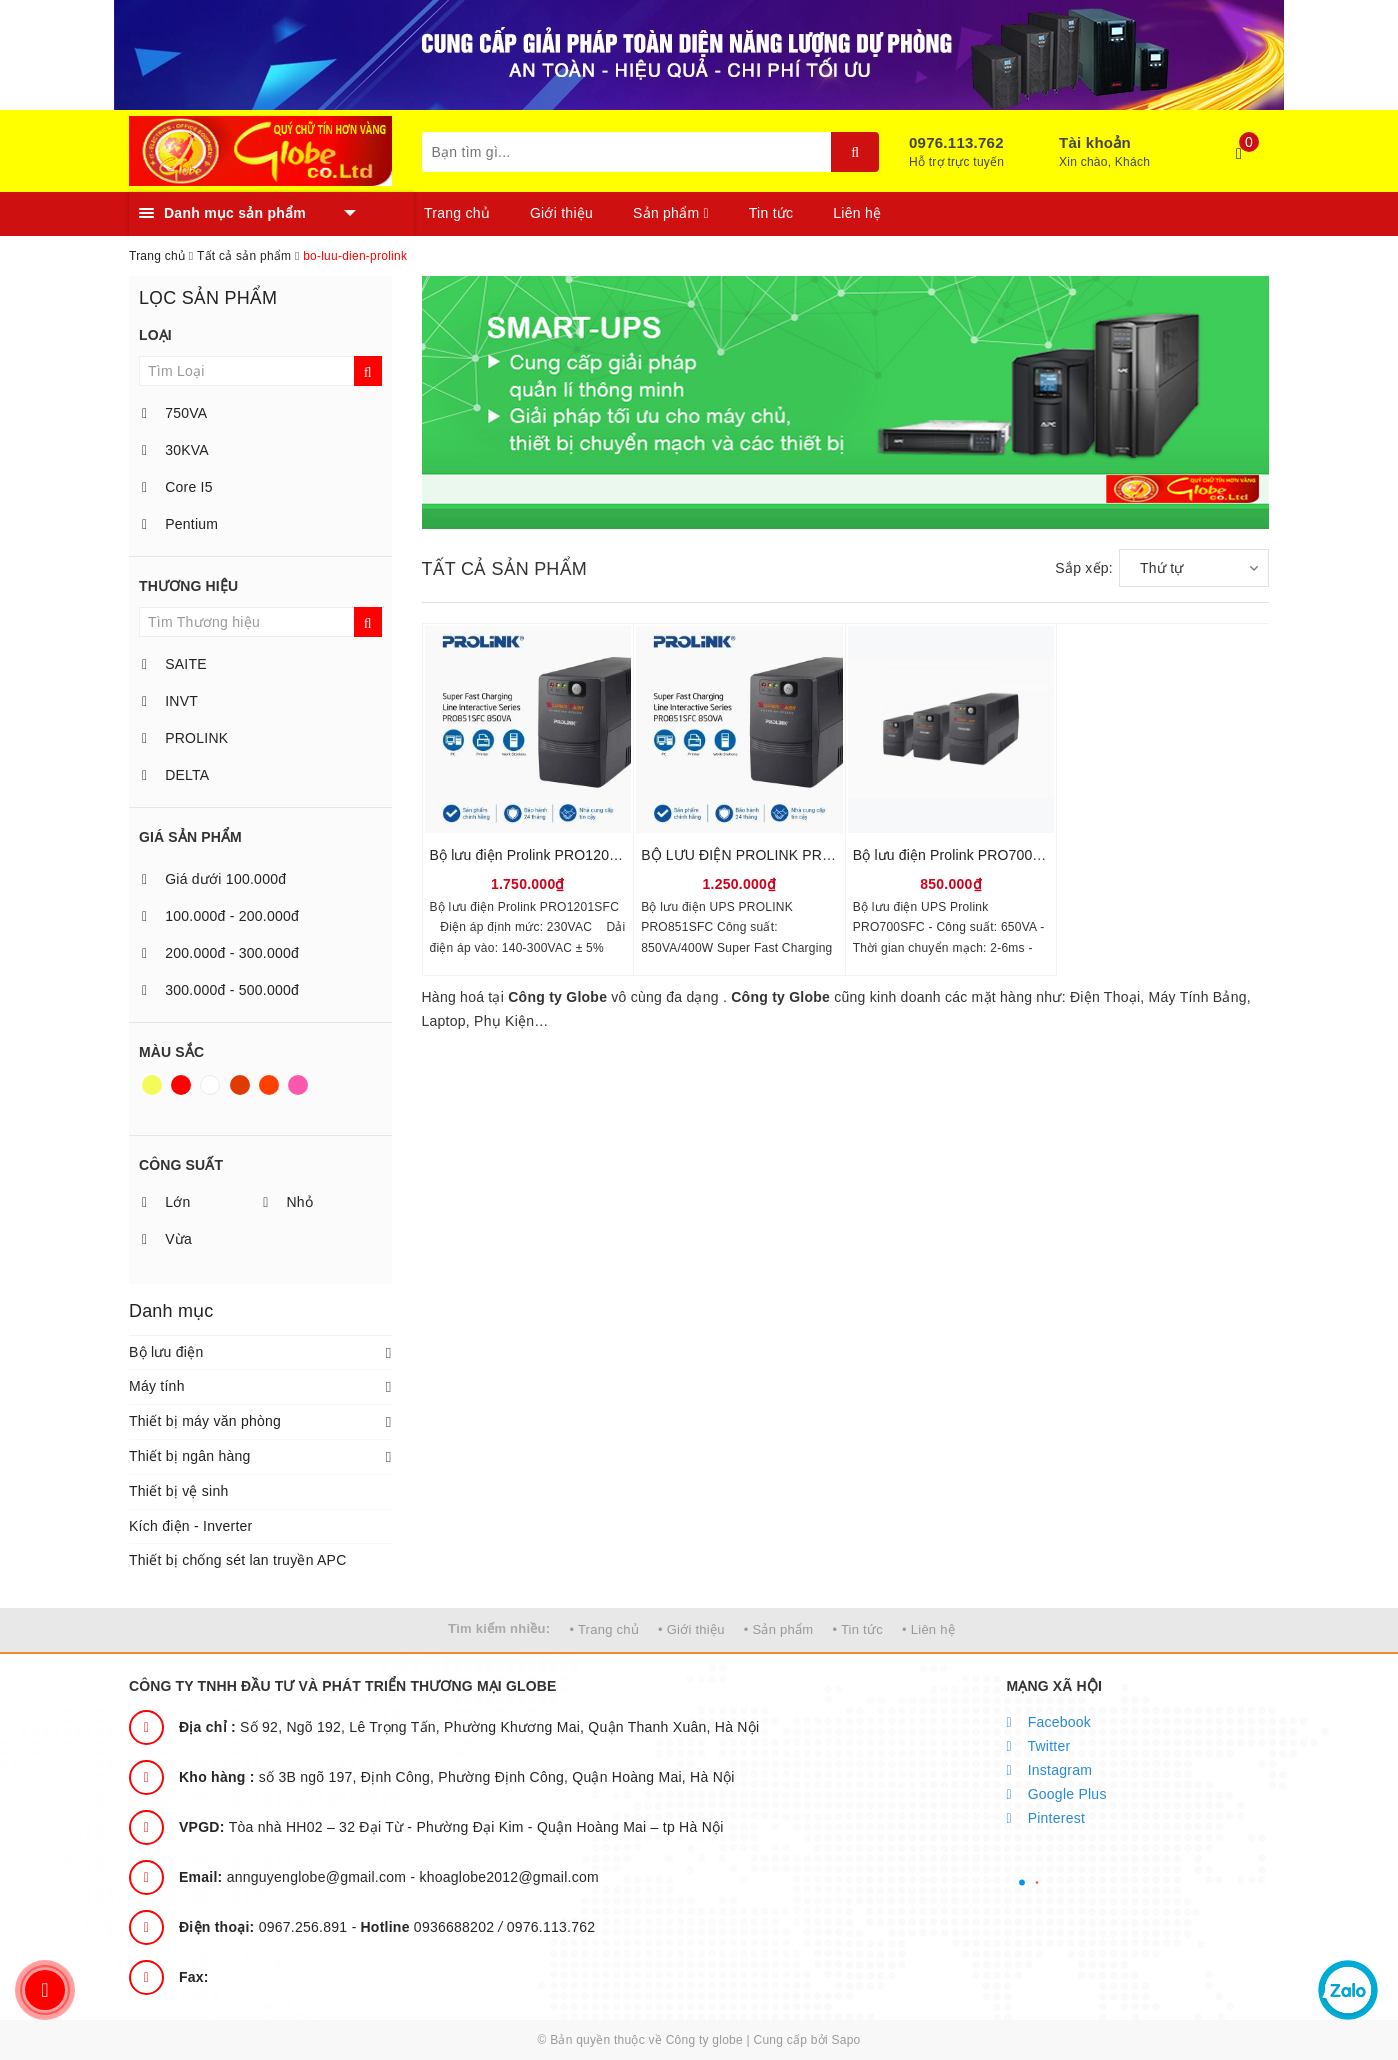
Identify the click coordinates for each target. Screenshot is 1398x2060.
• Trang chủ (604, 1629)
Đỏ (181, 1085)
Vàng (152, 1085)
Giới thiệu (561, 213)
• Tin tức (857, 1629)
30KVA (175, 450)
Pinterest (1046, 1818)
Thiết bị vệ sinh (178, 1491)
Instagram (1050, 1770)
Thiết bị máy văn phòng (205, 1421)
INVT (170, 701)
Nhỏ (288, 1202)
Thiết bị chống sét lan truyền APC (238, 1560)
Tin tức (771, 213)
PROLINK (185, 738)
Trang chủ (457, 213)
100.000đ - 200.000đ (220, 916)
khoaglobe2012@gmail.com (509, 1877)
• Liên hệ (928, 1629)
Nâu (240, 1085)
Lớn (166, 1202)
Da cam (269, 1085)
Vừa (167, 1239)
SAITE (174, 664)
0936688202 (430, 1927)
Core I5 (177, 487)
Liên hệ (857, 213)
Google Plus (1057, 1794)
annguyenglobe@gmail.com (294, 1877)
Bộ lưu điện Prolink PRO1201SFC (538, 855)
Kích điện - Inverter (191, 1526)
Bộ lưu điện (166, 1352)
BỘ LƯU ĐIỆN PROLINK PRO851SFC (763, 855)
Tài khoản (1095, 142)
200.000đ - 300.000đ (220, 953)
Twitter (1039, 1746)
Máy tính (157, 1386)
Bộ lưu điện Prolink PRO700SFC (957, 855)
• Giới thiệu (691, 1629)
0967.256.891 (265, 1927)
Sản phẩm (671, 213)
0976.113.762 (956, 142)
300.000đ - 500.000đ (220, 990)
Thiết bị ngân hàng (190, 1456)
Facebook (1049, 1722)
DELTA (175, 775)
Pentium (180, 524)
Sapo (845, 2040)
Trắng (210, 1085)
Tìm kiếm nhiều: (499, 1628)
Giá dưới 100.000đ (214, 879)
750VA (174, 413)
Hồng (298, 1085)
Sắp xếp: (1084, 568)
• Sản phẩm (778, 1629)
